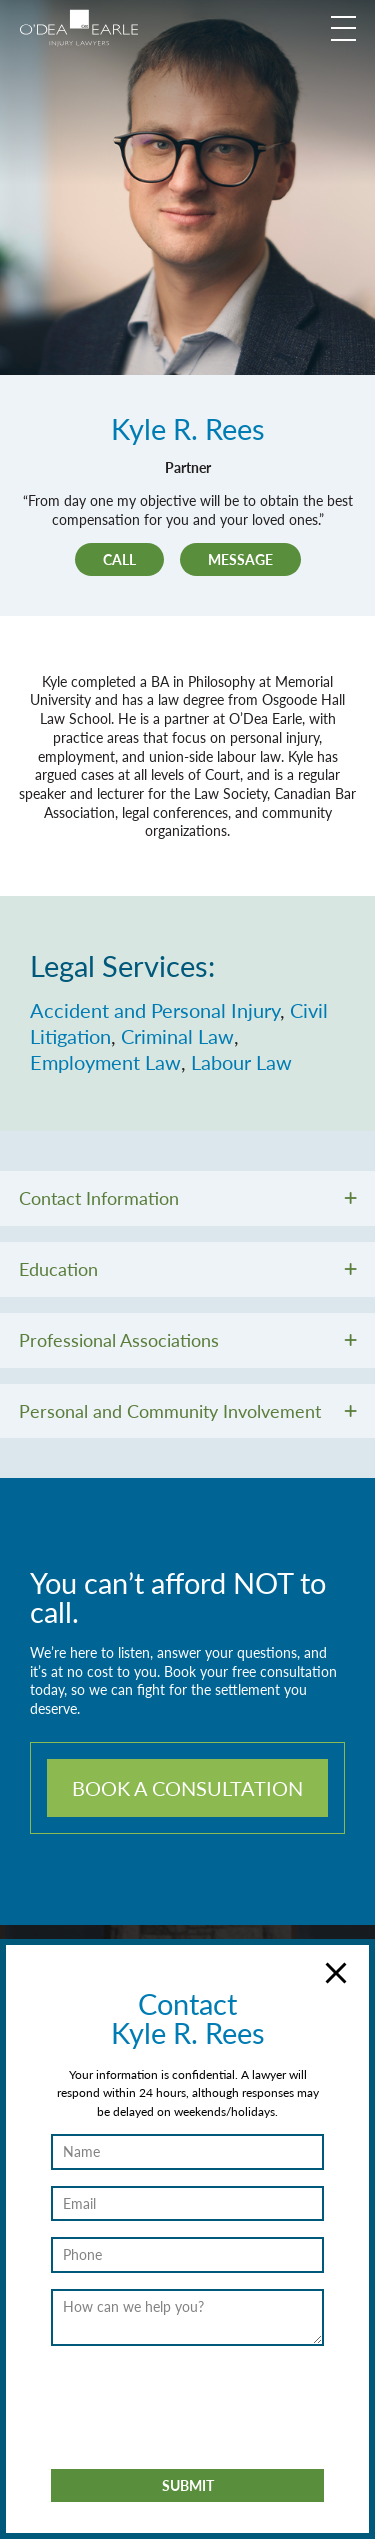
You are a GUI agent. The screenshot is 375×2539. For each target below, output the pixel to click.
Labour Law (241, 1062)
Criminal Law (177, 1036)
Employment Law (105, 1062)
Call (119, 559)
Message (240, 559)
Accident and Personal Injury (155, 1010)
